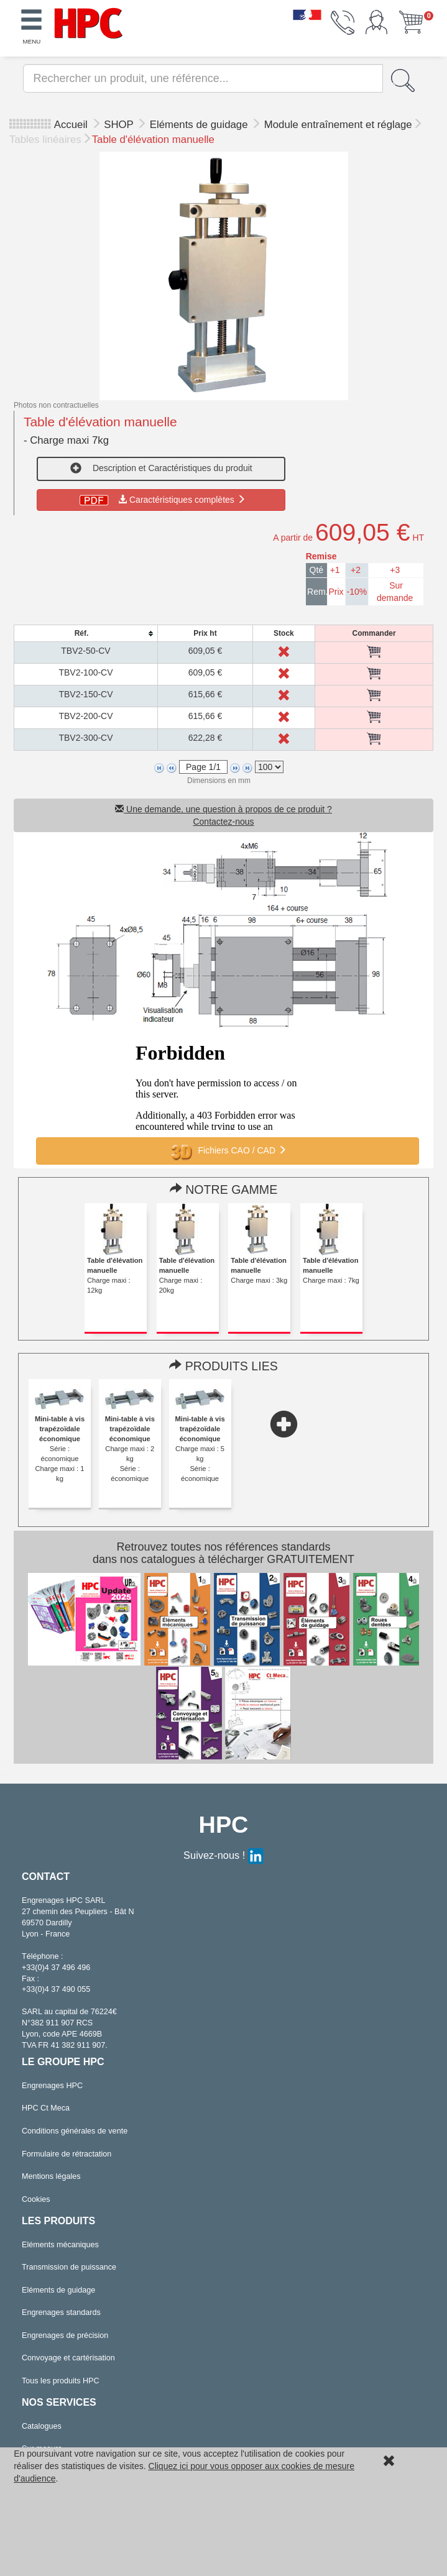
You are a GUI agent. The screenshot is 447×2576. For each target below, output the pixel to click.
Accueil (71, 125)
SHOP (120, 125)
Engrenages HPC (52, 2085)
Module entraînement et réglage (338, 125)
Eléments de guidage (200, 125)
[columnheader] (85, 633)
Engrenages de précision (65, 2335)
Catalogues (42, 2426)
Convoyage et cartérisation (68, 2358)
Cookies (36, 2199)
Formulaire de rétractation (66, 2154)
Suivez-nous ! (223, 1855)
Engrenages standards (61, 2312)
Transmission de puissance (69, 2267)
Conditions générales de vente (74, 2131)
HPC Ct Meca (46, 2108)
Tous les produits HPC (60, 2381)
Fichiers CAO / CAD (227, 1151)
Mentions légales (51, 2176)
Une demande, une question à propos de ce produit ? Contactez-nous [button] (223, 815)
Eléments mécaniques (60, 2244)
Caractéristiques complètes (161, 500)
